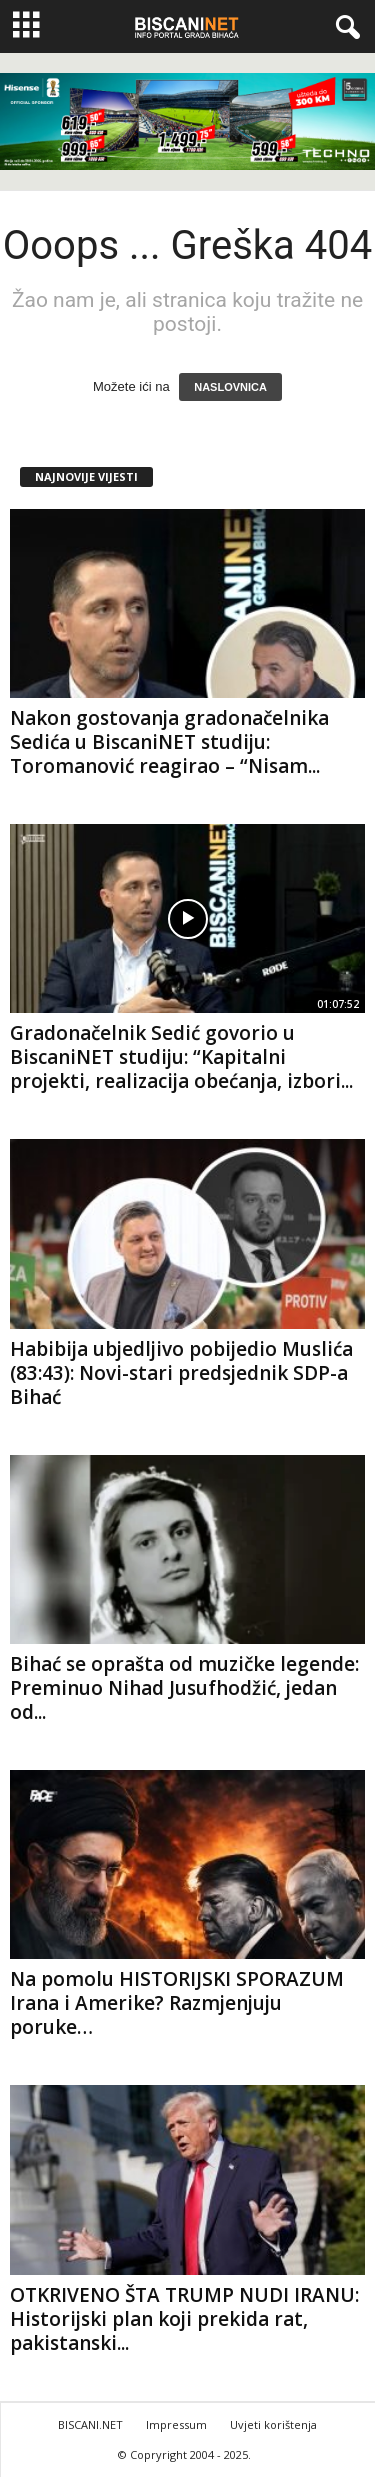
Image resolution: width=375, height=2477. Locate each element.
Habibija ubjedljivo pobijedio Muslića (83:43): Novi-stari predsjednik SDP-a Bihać (181, 1373)
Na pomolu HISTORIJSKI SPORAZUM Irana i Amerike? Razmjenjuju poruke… (177, 2003)
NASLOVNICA (230, 387)
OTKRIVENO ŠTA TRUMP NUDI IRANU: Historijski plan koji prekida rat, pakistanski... (184, 2319)
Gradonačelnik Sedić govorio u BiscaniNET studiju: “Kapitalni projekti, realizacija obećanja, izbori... (181, 1057)
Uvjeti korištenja (273, 2424)
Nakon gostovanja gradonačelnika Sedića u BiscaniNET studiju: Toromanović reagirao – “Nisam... (169, 742)
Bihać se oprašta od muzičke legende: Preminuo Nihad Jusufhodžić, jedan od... (184, 1688)
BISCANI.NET (90, 2424)
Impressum (176, 2424)
